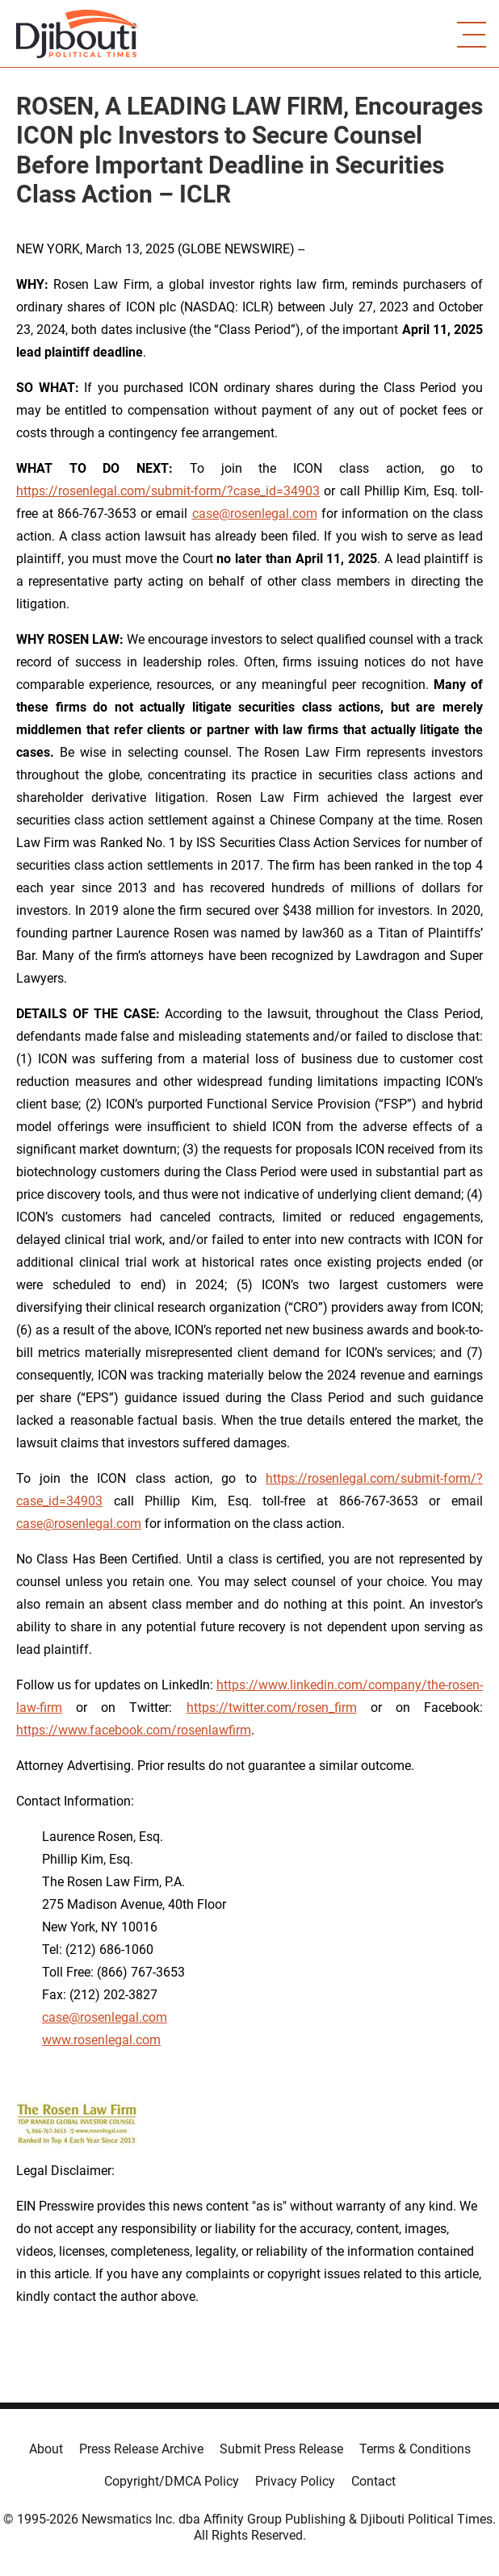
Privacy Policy (295, 2481)
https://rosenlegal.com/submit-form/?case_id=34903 (168, 491)
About (46, 2449)
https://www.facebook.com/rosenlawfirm (133, 1730)
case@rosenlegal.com (254, 513)
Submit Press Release (281, 2449)
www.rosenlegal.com (101, 2040)
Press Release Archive (141, 2449)
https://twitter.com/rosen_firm (272, 1707)
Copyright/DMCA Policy (171, 2481)
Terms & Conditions (415, 2449)
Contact (373, 2481)
